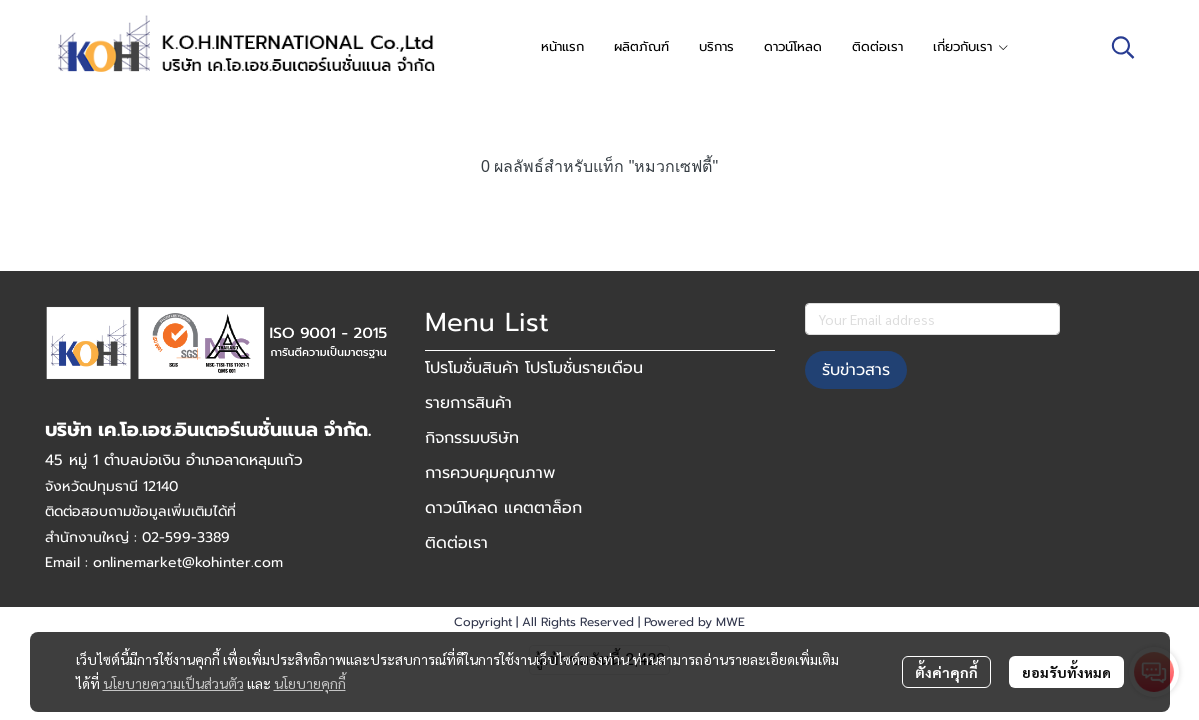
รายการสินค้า (468, 403)
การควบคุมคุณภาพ (490, 473)
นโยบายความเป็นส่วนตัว (173, 683)
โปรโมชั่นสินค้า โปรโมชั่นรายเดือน (534, 368)
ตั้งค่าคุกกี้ (946, 672)
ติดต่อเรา (456, 543)
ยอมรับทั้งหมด (1066, 672)
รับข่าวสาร (856, 370)
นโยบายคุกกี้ (310, 683)
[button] (1123, 47)
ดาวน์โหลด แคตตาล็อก (503, 508)
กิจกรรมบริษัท (472, 438)
